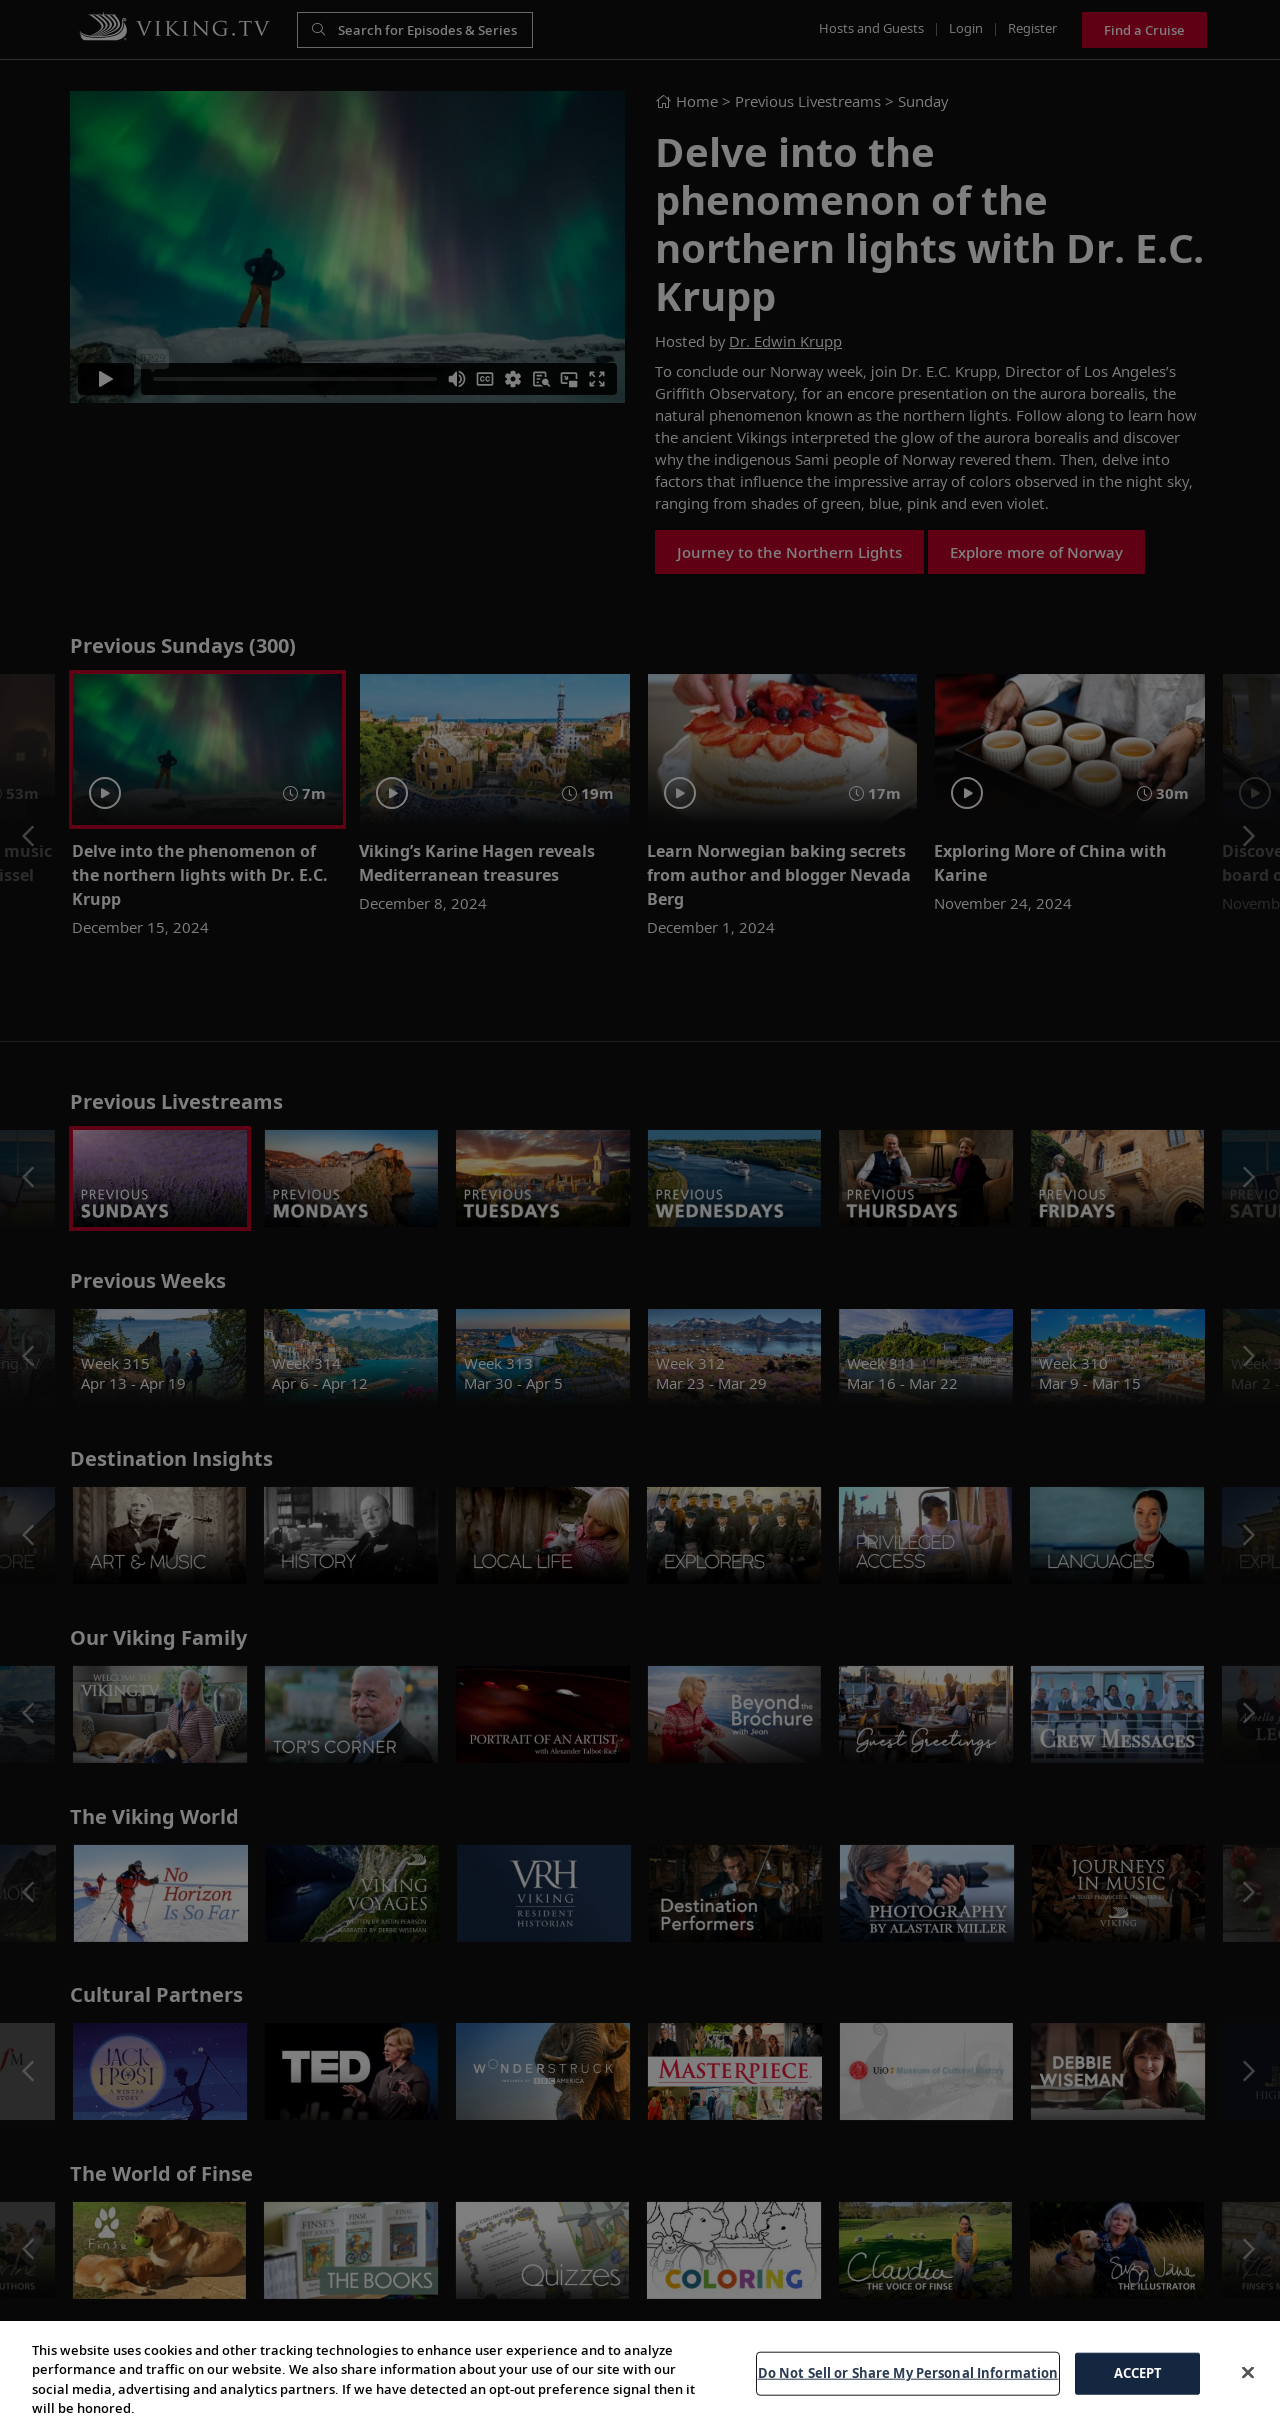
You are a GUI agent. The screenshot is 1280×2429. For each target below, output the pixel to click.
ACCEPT (1138, 2373)
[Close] (1248, 2372)
